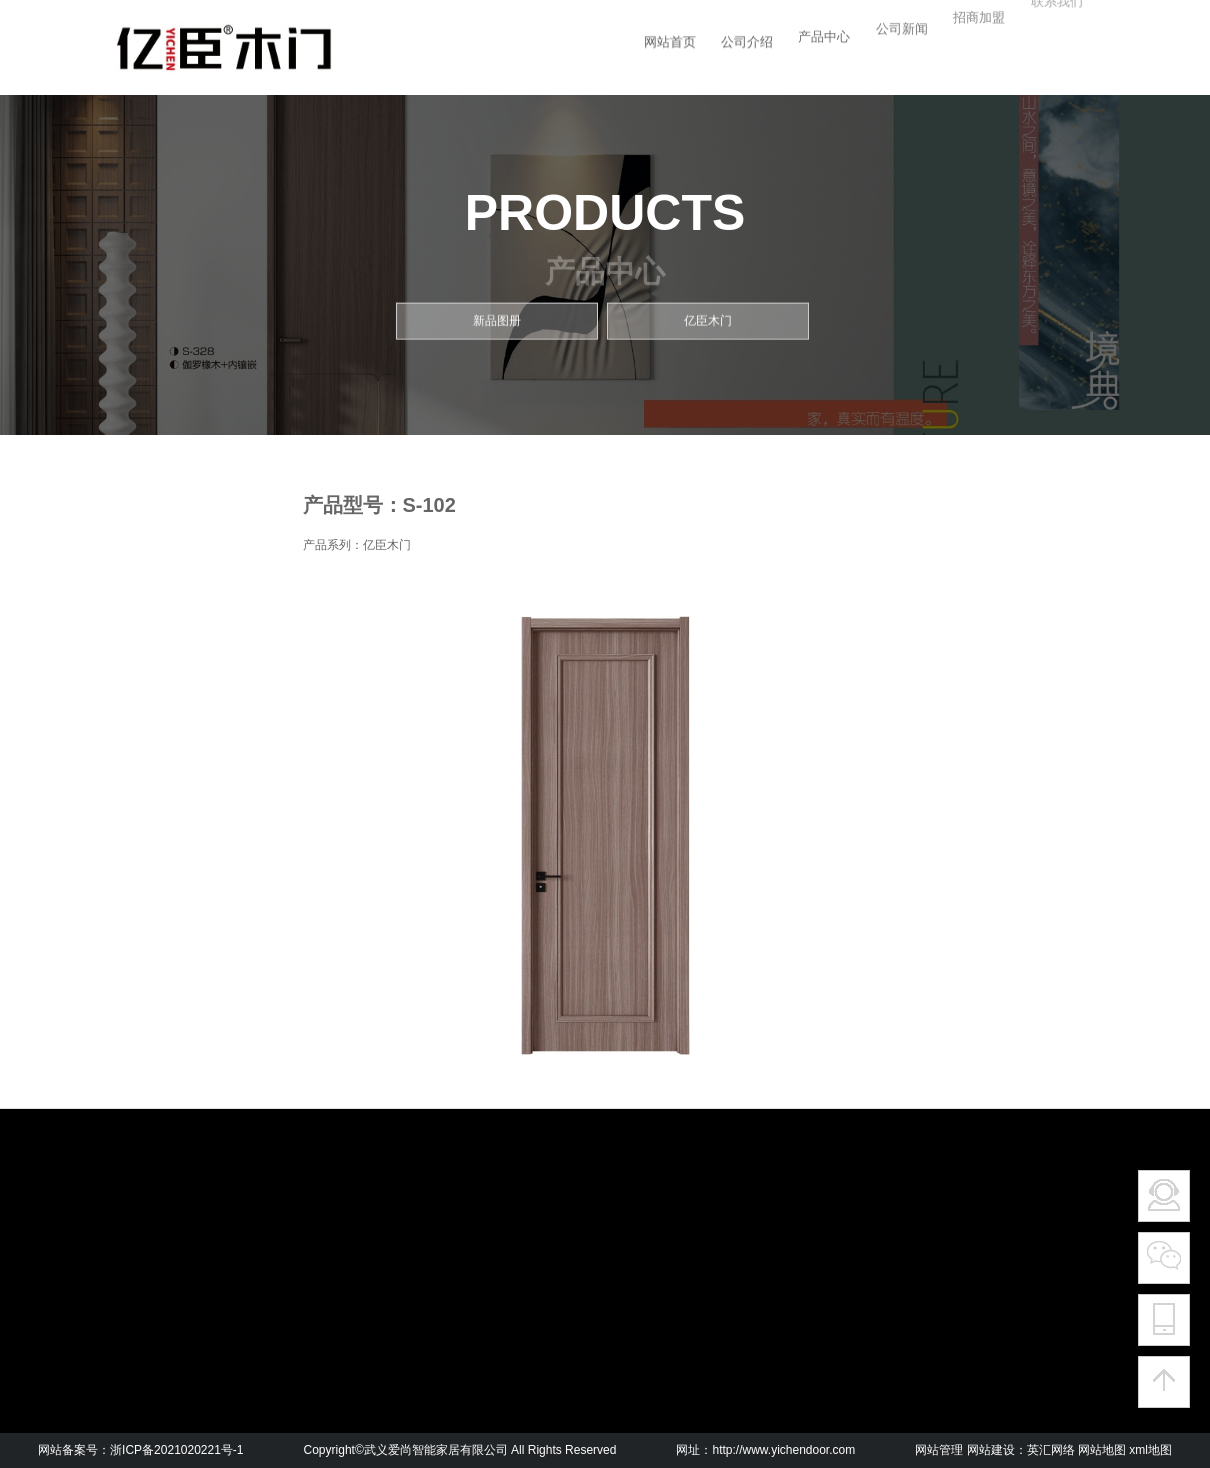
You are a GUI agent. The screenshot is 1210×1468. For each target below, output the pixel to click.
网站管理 (939, 1450)
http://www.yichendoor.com (783, 1450)
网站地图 (1102, 1450)
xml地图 (1150, 1450)
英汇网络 (1051, 1450)
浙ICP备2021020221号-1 (176, 1450)
